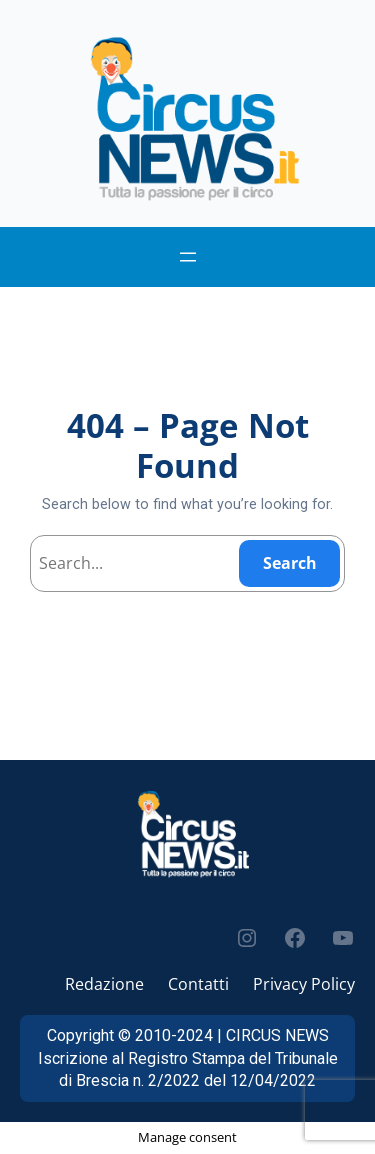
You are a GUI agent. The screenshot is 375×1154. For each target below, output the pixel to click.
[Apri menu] (188, 257)
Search (290, 563)
